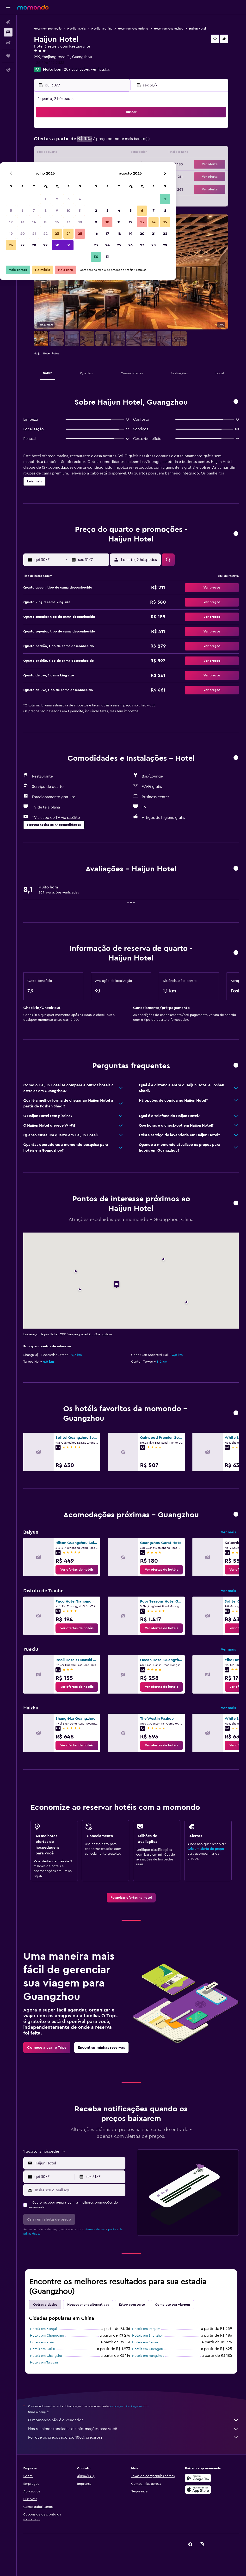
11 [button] (115, 142)
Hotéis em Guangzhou (169, 28)
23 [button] (92, 165)
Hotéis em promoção (48, 28)
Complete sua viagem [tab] (172, 2314)
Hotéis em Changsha (46, 2365)
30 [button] (92, 176)
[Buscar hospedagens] (8, 32)
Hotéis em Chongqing (48, 2345)
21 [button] (69, 165)
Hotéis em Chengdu (147, 2358)
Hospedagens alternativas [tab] (88, 2314)
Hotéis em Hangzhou (148, 2365)
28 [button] (69, 176)
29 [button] (80, 176)
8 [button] (81, 142)
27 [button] (57, 176)
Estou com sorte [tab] (132, 2314)
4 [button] (115, 130)
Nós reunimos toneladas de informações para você (134, 2438)
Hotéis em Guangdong (133, 28)
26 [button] (46, 176)
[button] (8, 7)
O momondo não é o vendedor (134, 2430)
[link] (77, 1579)
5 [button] (46, 142)
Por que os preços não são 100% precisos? (134, 2447)
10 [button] (103, 142)
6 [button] (57, 142)
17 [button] (103, 153)
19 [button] (46, 165)
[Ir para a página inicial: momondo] (33, 7)
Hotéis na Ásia (77, 28)
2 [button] (92, 130)
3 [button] (104, 130)
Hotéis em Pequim (146, 2338)
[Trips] (8, 56)
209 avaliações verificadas (87, 69)
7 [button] (69, 142)
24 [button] (103, 165)
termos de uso (96, 2238)
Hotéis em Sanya (145, 2352)
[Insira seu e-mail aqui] (79, 2199)
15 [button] (80, 153)
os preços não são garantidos (130, 2415)
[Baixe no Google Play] (198, 2487)
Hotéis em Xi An (43, 2352)
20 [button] (57, 165)
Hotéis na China (102, 28)
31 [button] (103, 176)
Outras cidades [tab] (46, 2314)
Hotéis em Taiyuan (44, 2372)
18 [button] (115, 153)
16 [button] (92, 153)
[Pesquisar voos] (8, 22)
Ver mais (228, 1542)
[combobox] (79, 2172)
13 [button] (57, 153)
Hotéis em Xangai (44, 2338)
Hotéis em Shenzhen (148, 2345)
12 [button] (46, 153)
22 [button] (80, 165)
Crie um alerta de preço (205, 1858)
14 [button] (69, 153)
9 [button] (92, 142)
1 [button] (80, 130)
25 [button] (115, 165)
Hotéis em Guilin (43, 2358)
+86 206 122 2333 (49, 63)
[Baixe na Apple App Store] (198, 2499)
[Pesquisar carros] (8, 42)
